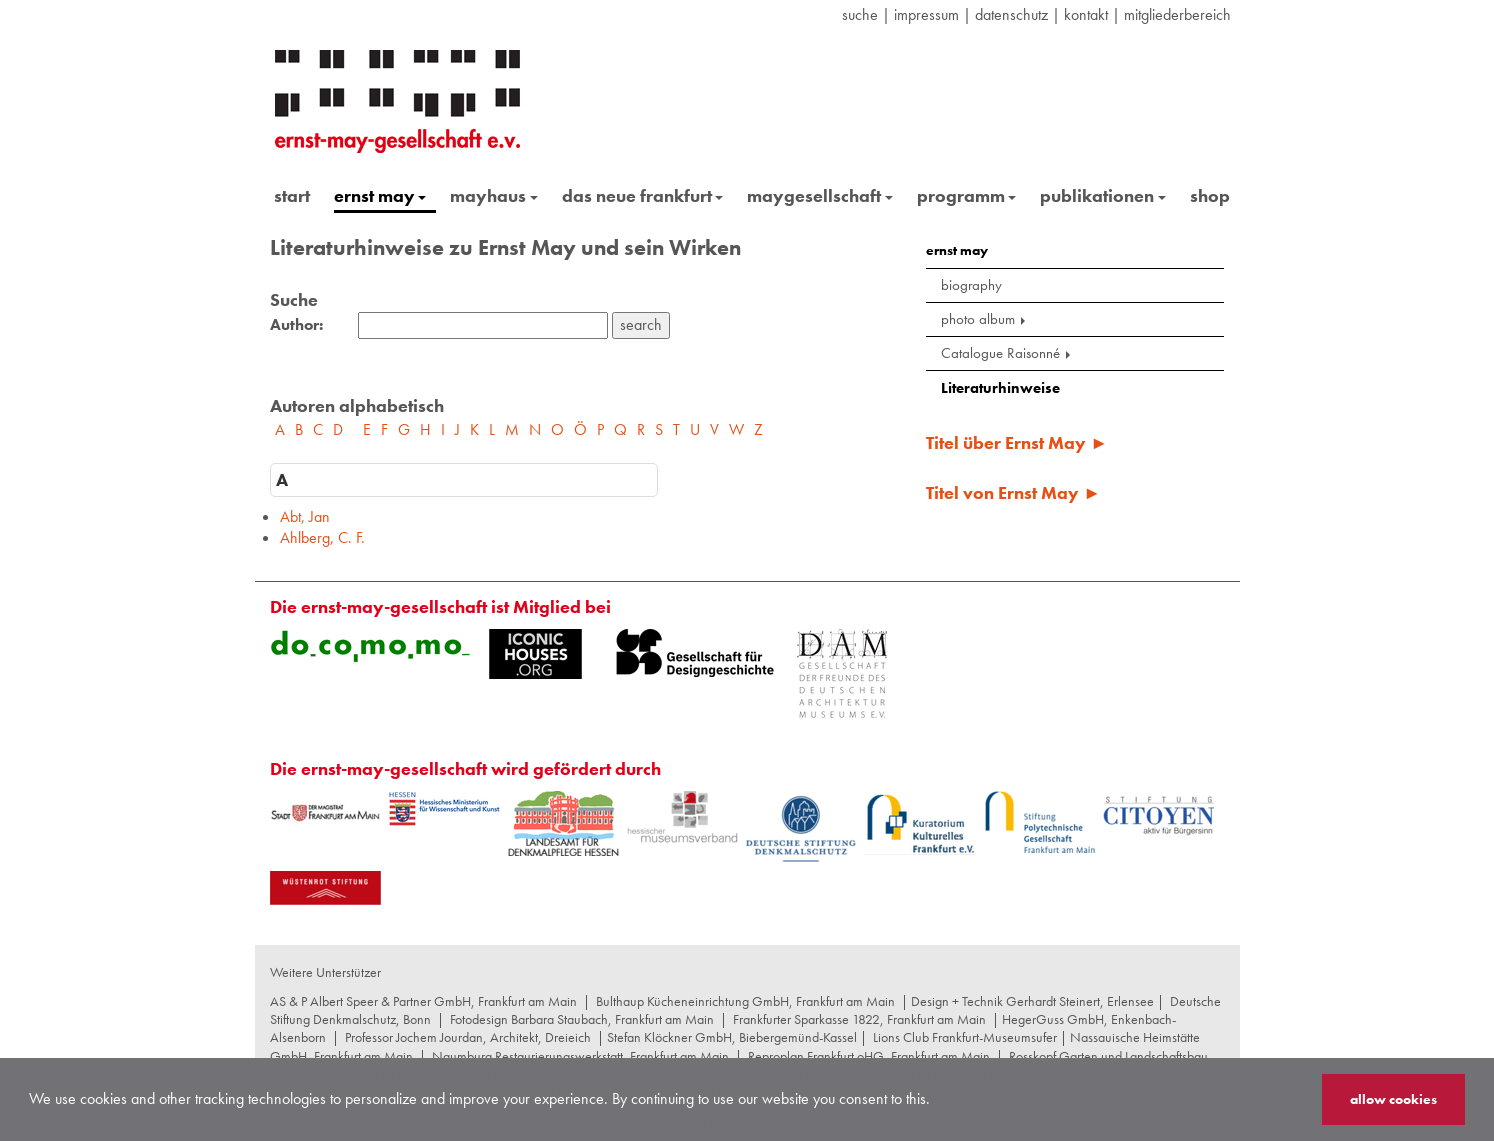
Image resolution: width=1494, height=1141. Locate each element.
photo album (985, 319)
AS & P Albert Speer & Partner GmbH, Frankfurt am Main (423, 1001)
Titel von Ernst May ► (1013, 492)
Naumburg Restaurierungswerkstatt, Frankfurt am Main (580, 1056)
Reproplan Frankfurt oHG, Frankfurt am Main (869, 1056)
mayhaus (494, 195)
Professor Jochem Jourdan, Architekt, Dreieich (468, 1037)
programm (967, 195)
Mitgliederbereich (1177, 14)
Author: (296, 325)
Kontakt (1086, 14)
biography (971, 285)
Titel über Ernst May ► (1017, 442)
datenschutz (1011, 14)
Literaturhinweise (1000, 388)
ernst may (380, 195)
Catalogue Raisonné (1007, 353)
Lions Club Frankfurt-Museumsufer (965, 1037)
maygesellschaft (820, 195)
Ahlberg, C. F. (322, 537)
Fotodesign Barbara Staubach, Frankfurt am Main (582, 1019)
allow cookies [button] (1393, 1099)
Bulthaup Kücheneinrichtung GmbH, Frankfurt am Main (745, 1001)
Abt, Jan (305, 516)
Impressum (926, 14)
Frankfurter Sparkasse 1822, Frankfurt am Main (859, 1019)
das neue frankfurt (643, 195)
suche (860, 14)
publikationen (1103, 195)
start (292, 195)
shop (1210, 195)
